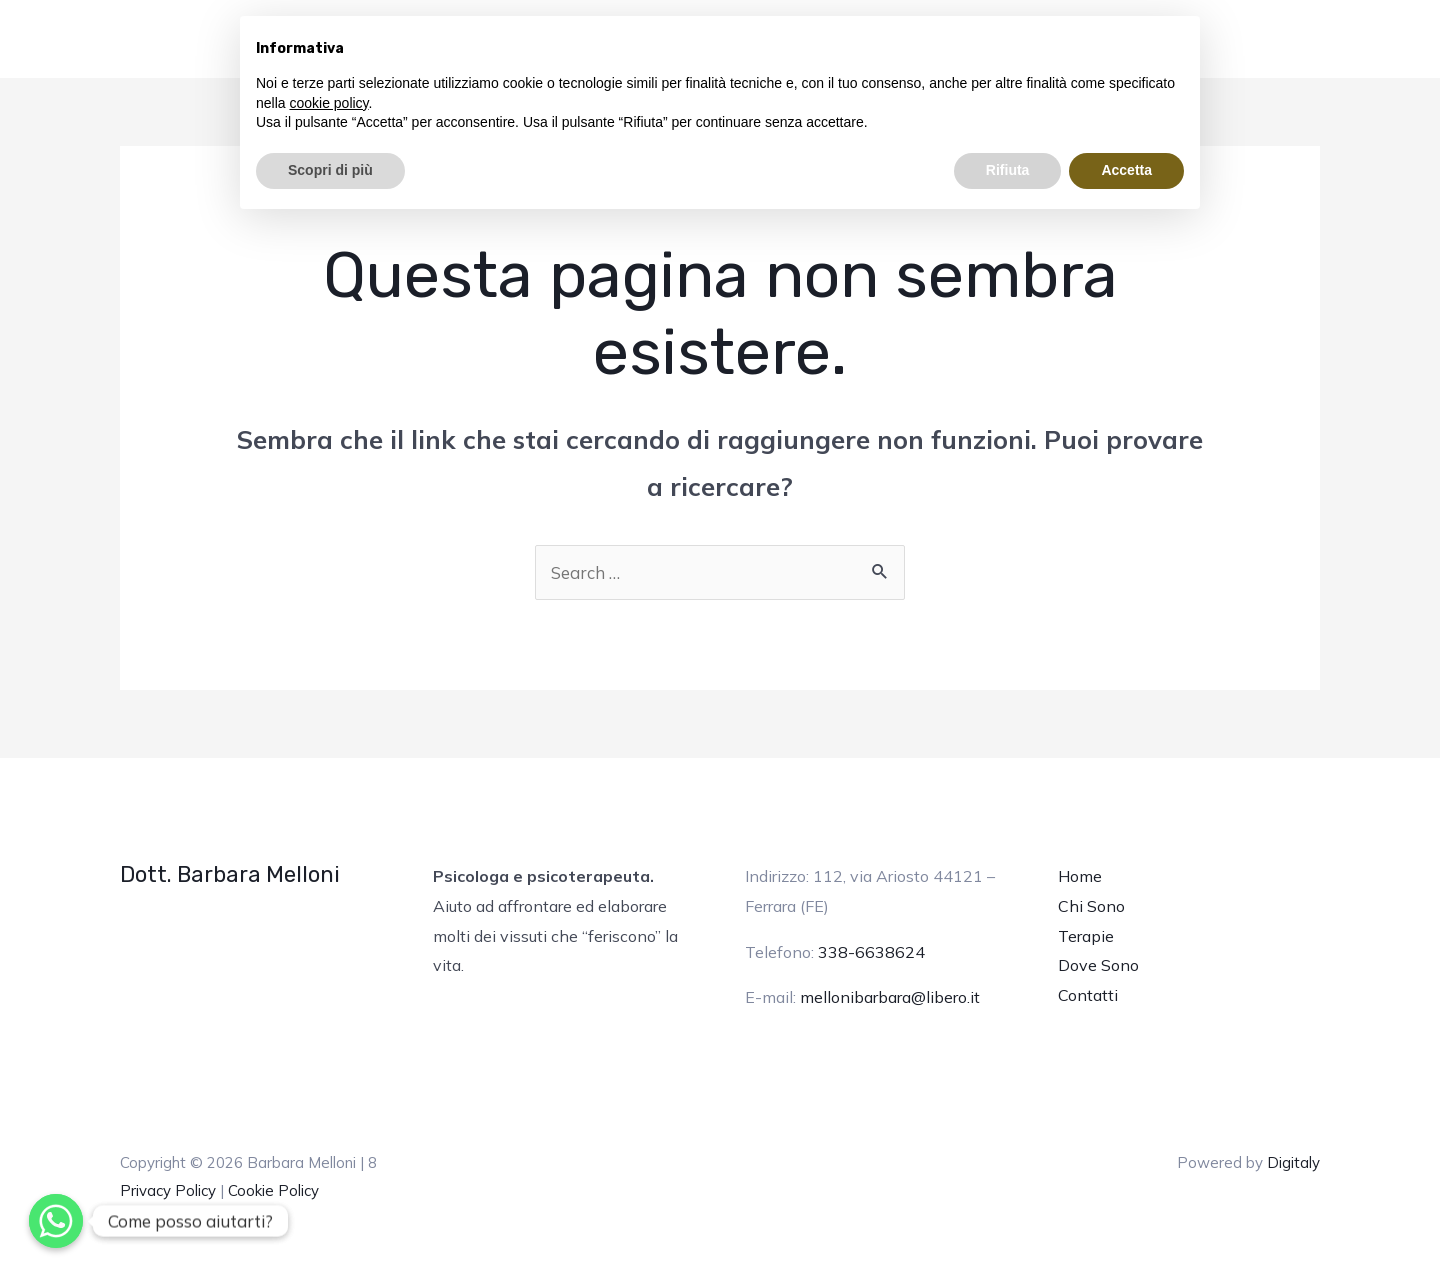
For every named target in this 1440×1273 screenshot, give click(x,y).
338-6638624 (871, 952)
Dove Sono (1098, 965)
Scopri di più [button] (330, 170)
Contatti (1088, 995)
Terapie (1086, 936)
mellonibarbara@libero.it (890, 997)
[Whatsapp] (56, 1221)
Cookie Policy (273, 1190)
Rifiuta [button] (1008, 170)
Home (1080, 876)
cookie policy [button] (328, 103)
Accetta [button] (1126, 170)
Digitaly (1293, 1162)
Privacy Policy (168, 1190)
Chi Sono (1091, 906)
